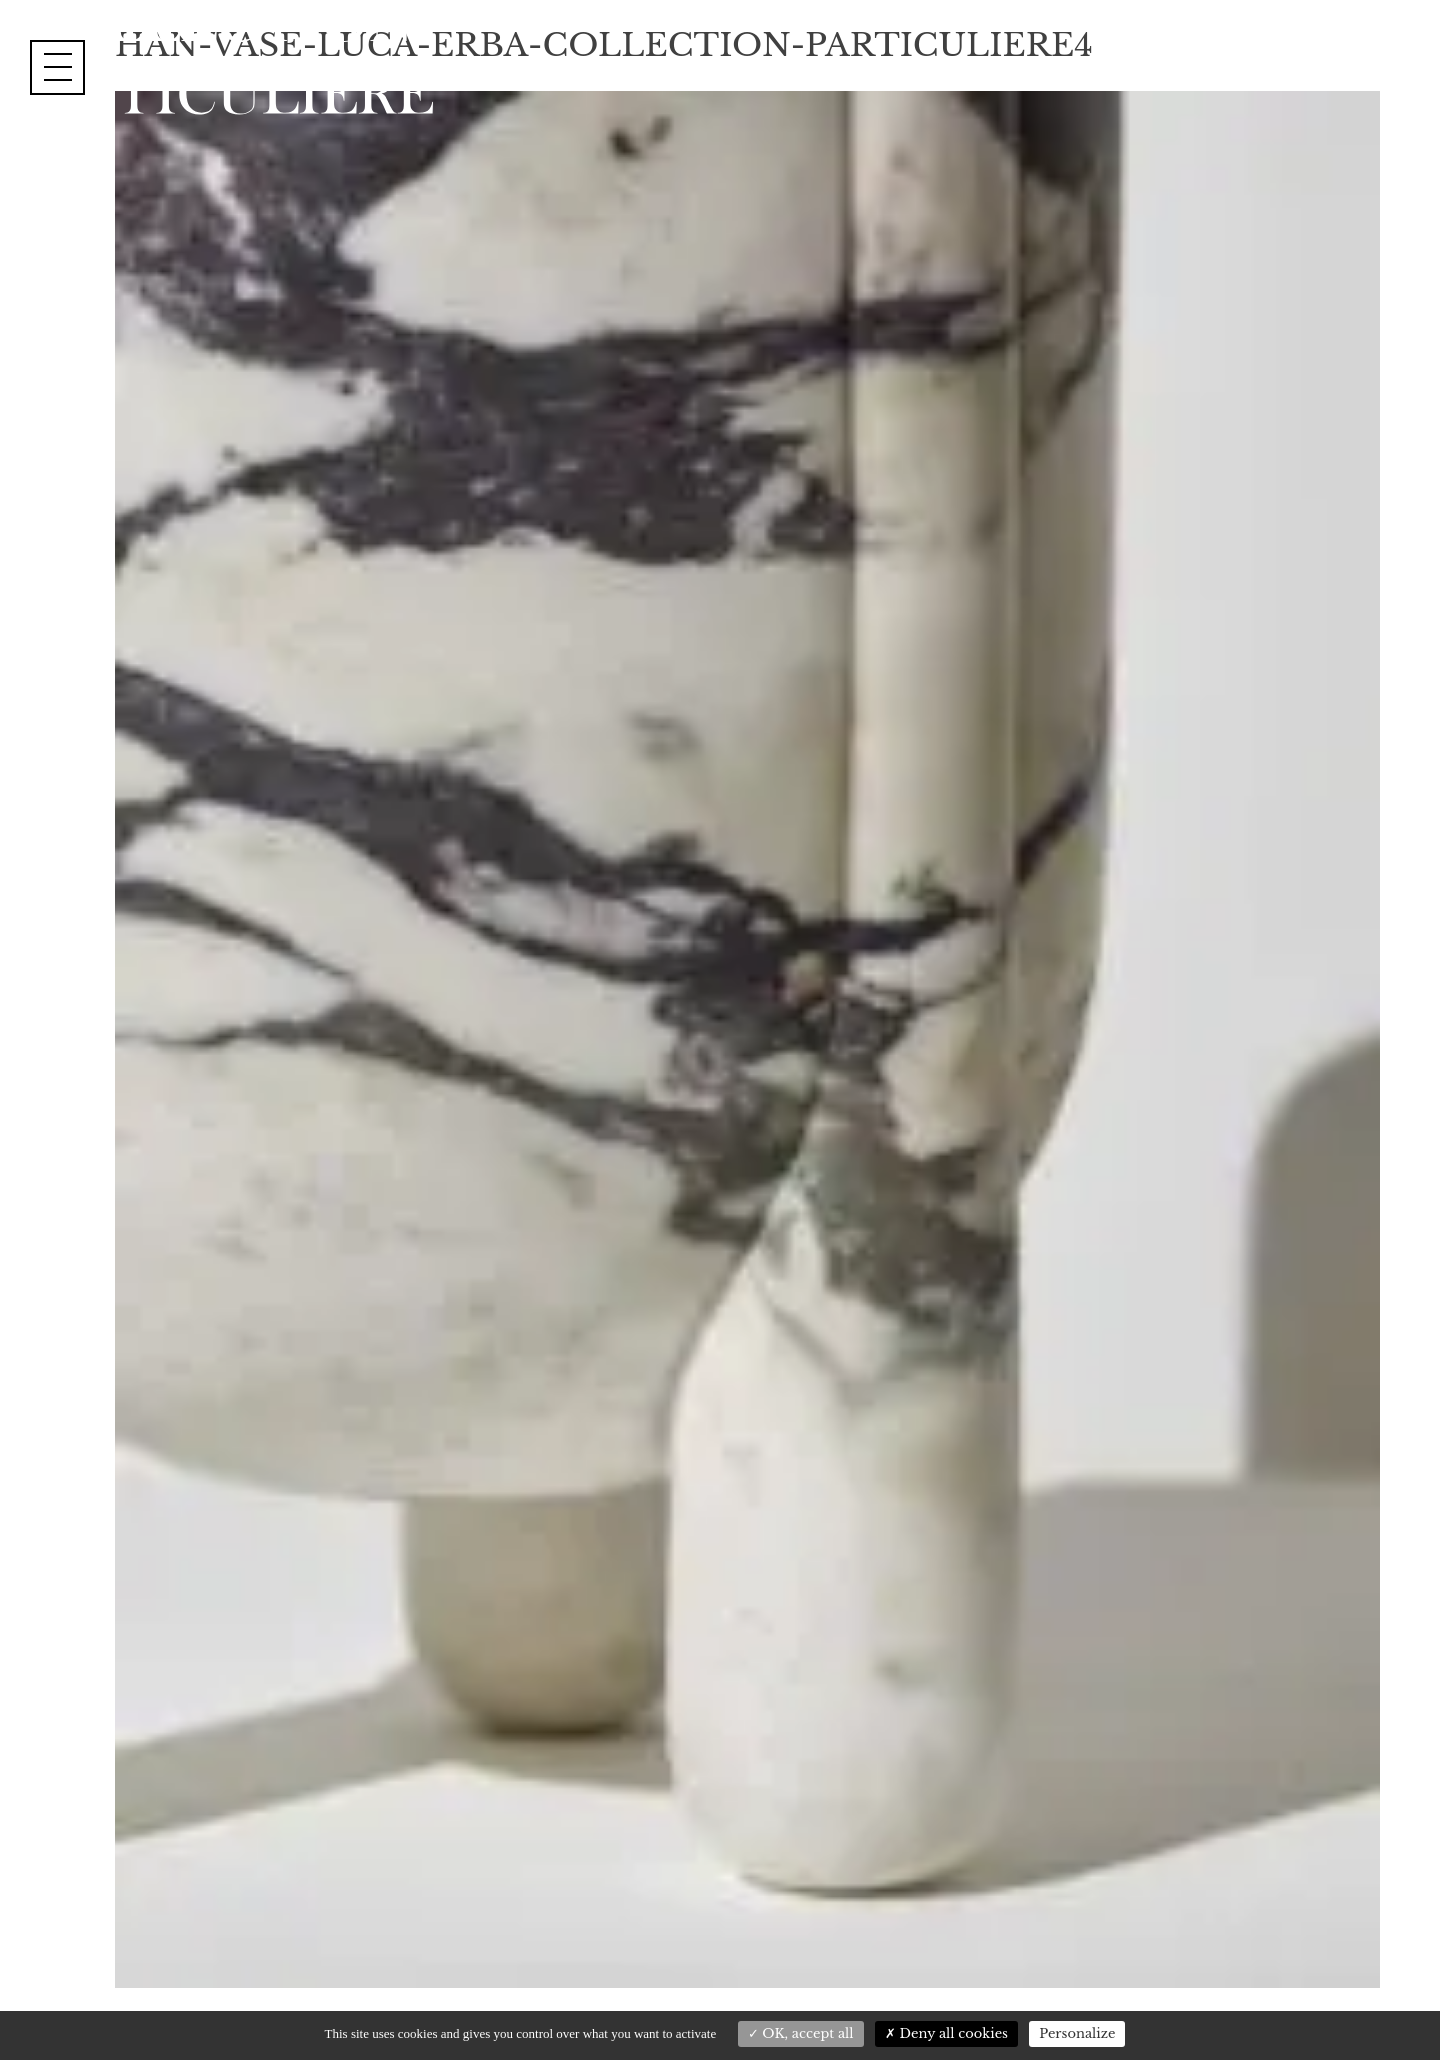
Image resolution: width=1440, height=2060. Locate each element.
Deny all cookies (946, 2033)
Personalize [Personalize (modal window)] (1077, 2033)
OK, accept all (801, 2033)
